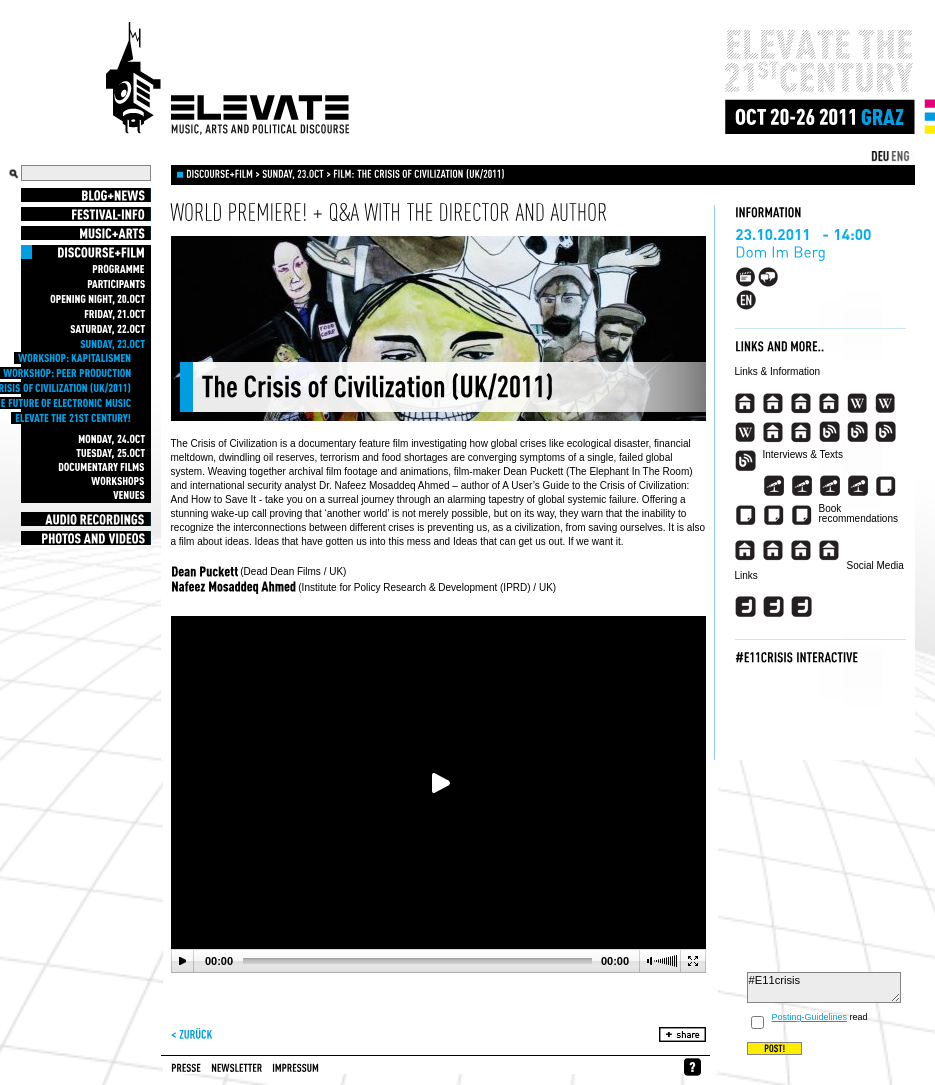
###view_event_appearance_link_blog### (829, 432)
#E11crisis (824, 987)
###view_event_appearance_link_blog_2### (857, 432)
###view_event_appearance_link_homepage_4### (829, 403)
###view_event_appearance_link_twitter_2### (773, 607)
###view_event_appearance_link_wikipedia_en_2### (885, 403)
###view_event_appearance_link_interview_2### (801, 486)
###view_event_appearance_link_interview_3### (829, 486)
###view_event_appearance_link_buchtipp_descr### (745, 550)
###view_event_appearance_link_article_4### (801, 515)
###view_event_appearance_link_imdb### (773, 432)
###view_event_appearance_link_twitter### (745, 607)
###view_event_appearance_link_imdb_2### (801, 432)
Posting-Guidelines (810, 1017)
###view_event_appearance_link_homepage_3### (801, 403)
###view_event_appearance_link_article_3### (773, 515)
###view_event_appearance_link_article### (885, 486)
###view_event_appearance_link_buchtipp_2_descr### (773, 550)
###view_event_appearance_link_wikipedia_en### (857, 403)
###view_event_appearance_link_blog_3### (885, 432)
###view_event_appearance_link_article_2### (745, 515)
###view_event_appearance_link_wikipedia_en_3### (745, 432)
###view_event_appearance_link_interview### (773, 486)
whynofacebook (692, 1067)
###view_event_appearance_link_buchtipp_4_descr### (829, 550)
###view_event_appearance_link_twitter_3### (801, 607)
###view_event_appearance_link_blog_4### (745, 461)
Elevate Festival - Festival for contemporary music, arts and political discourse (228, 79)
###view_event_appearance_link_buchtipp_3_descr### (801, 550)
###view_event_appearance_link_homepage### (745, 403)
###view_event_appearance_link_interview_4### (857, 486)
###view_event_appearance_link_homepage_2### (773, 403)
